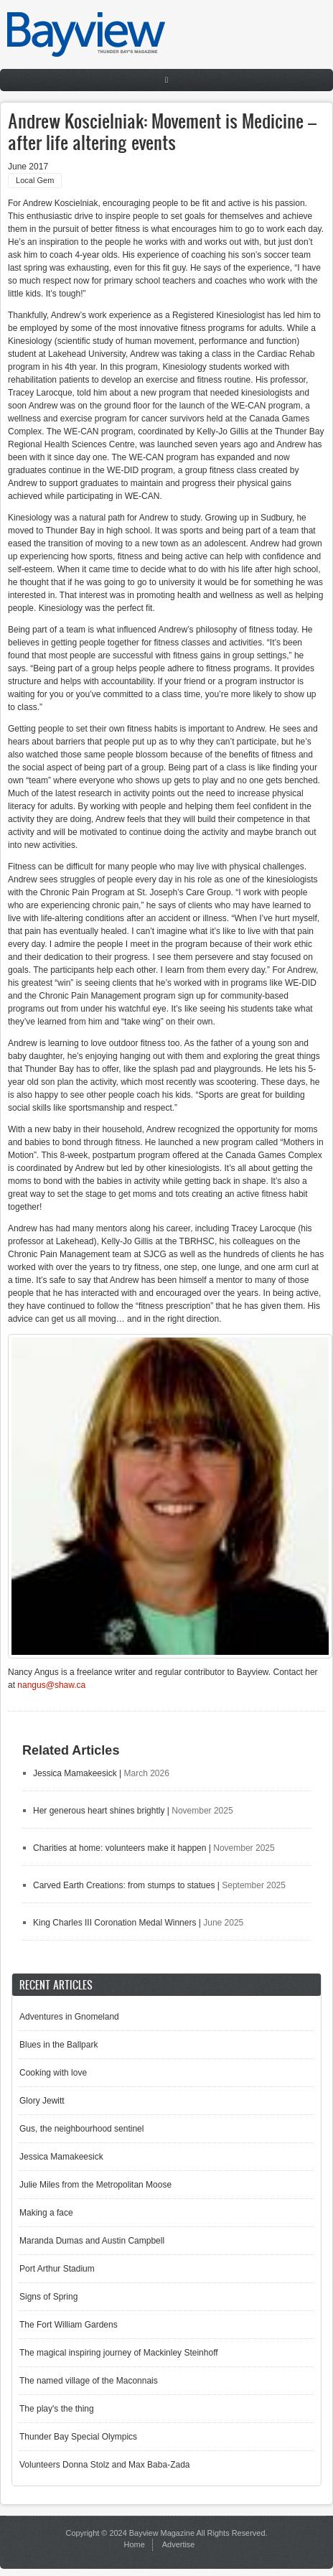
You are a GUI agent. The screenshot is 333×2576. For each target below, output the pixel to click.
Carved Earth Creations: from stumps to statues (124, 1885)
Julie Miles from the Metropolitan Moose (95, 2185)
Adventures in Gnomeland (69, 2017)
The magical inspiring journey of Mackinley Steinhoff (118, 2353)
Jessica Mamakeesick (75, 1773)
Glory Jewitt (42, 2101)
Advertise (178, 2544)
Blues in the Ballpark (58, 2045)
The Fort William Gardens (68, 2325)
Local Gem (35, 180)
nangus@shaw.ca (51, 1685)
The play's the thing (56, 2409)
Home (134, 2544)
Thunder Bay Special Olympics (78, 2437)
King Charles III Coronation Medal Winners (114, 1923)
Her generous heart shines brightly (98, 1811)
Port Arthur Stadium (57, 2269)
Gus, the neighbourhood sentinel (81, 2129)
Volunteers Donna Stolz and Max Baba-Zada (104, 2465)
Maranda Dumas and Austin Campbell (91, 2241)
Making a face (46, 2213)
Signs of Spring (48, 2297)
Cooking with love (53, 2073)
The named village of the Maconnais (88, 2381)
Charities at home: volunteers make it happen (119, 1848)
